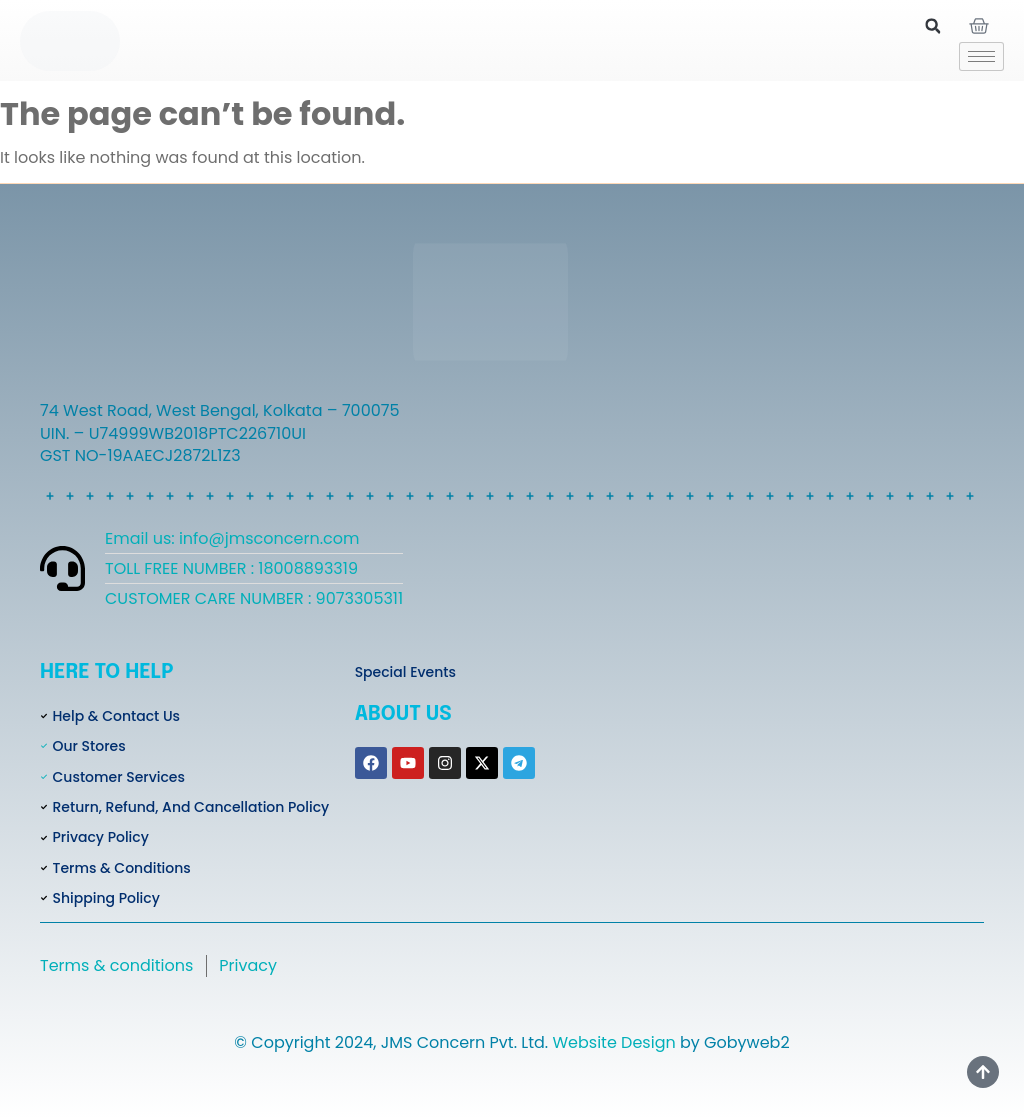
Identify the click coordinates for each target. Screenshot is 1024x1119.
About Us (403, 714)
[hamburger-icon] (981, 56)
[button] (933, 26)
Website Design (613, 1042)
